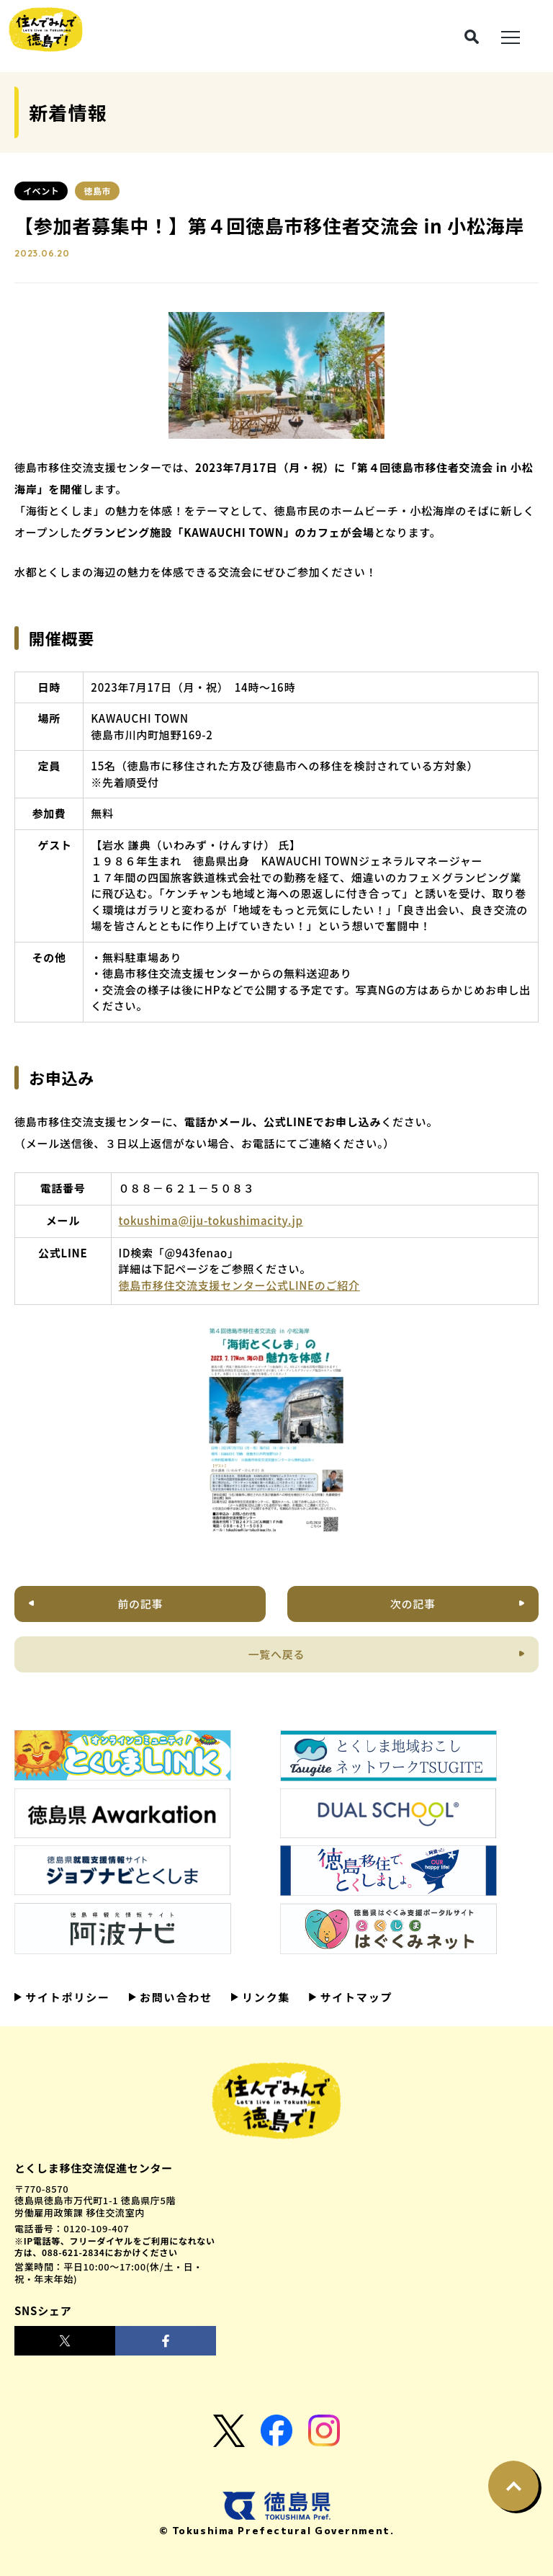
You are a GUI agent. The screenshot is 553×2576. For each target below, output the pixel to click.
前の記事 (140, 1603)
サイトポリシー (66, 1997)
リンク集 (264, 1997)
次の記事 (413, 1603)
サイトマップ (354, 1997)
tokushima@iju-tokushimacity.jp (211, 1220)
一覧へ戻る (276, 1654)
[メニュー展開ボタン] (510, 36)
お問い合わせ (174, 1997)
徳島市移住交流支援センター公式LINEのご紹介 (239, 1285)
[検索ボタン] (471, 37)
